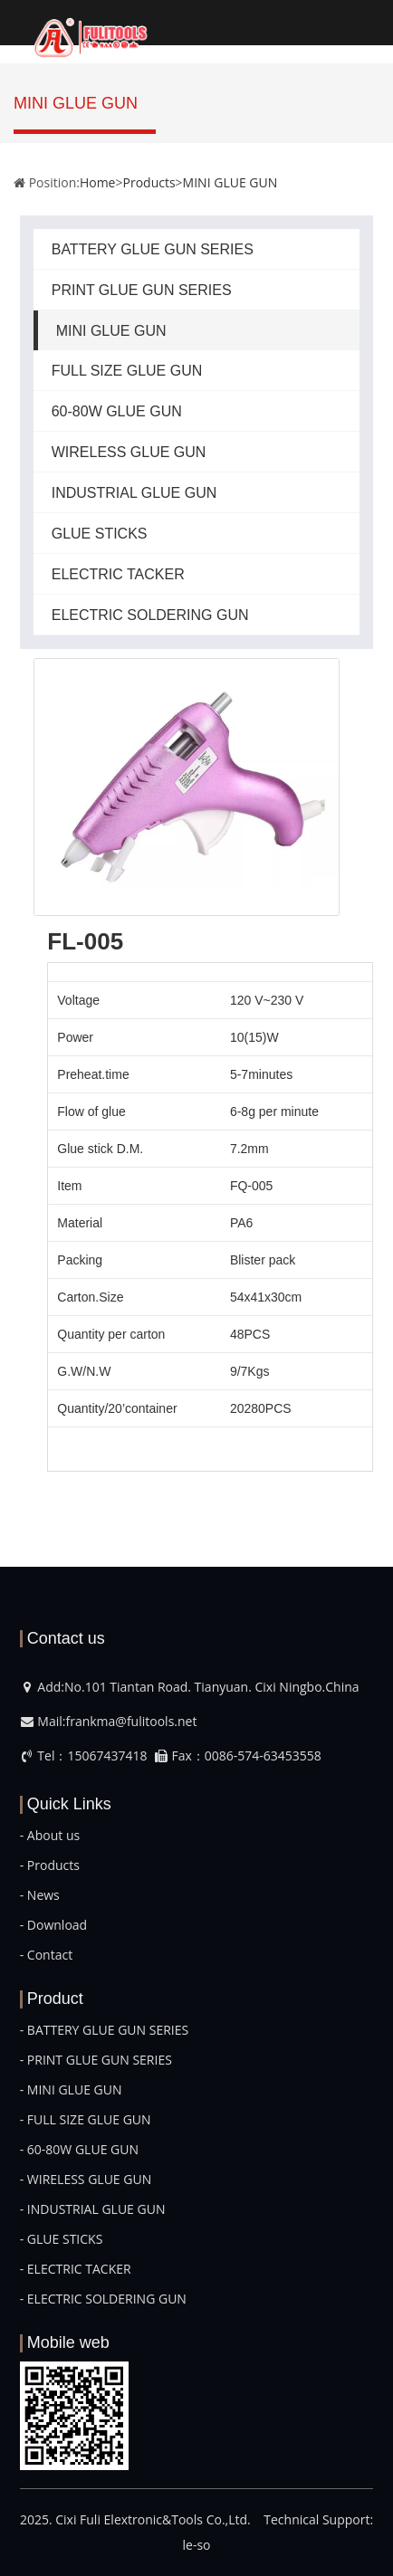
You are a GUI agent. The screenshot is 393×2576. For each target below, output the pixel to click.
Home (98, 182)
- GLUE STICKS (61, 2238)
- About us (50, 1835)
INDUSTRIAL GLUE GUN (134, 493)
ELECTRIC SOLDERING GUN (150, 615)
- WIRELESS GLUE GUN (86, 2179)
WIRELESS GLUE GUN (129, 452)
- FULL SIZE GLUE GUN (85, 2119)
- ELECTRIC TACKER (75, 2268)
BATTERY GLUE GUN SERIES (153, 249)
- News (40, 1894)
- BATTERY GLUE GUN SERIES (104, 2029)
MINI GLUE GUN (230, 182)
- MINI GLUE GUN (71, 2089)
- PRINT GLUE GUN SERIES (96, 2059)
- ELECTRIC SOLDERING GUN (103, 2298)
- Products (50, 1865)
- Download (53, 1924)
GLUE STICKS (100, 533)
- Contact (46, 1954)
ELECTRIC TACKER (118, 574)
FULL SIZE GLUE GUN (127, 370)
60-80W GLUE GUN (117, 411)
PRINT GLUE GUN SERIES (142, 290)
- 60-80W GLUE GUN (79, 2149)
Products (149, 182)
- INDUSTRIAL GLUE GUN (93, 2209)
